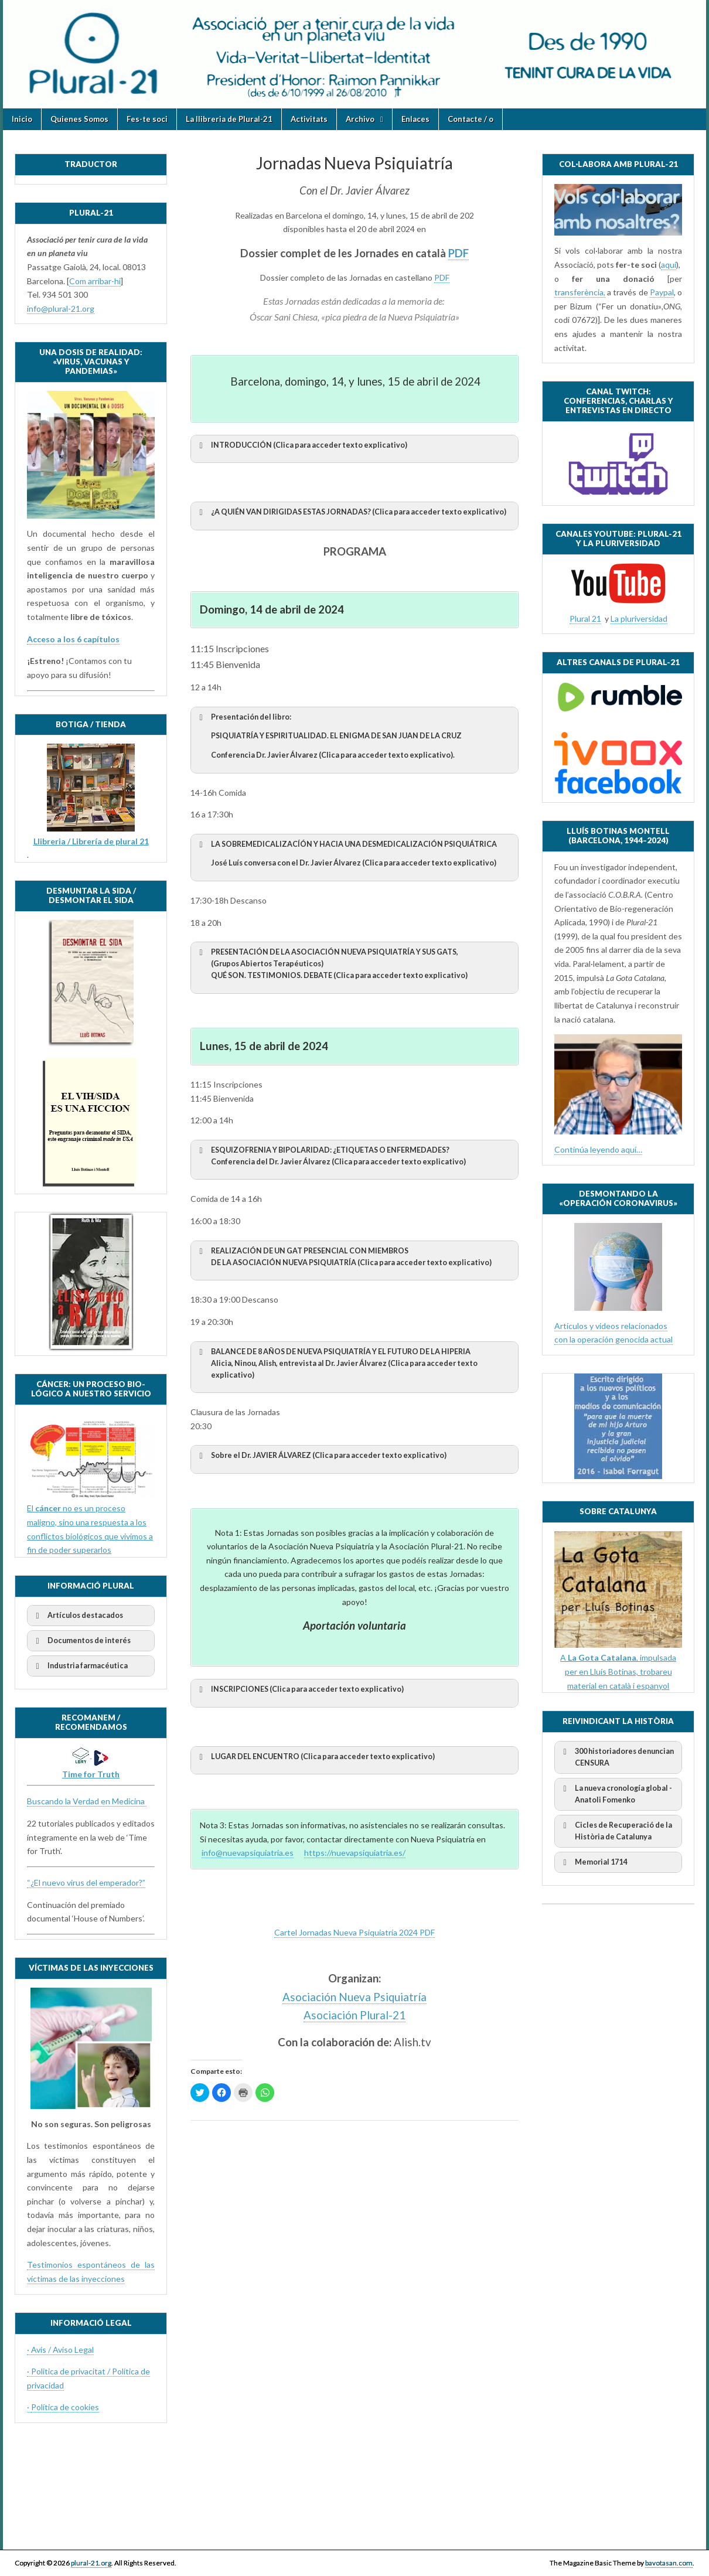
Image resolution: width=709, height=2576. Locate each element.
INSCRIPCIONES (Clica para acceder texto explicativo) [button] (299, 1689)
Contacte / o (470, 119)
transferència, (579, 292)
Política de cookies (65, 2407)
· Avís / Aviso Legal (60, 2349)
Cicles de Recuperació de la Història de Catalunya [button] (615, 1830)
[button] (354, 857)
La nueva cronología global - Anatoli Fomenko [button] (615, 1793)
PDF (458, 253)
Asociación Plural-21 (354, 2015)
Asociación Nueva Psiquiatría (354, 1997)
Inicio (22, 119)
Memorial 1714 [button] (593, 1862)
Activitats (309, 119)
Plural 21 (585, 618)
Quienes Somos (79, 119)
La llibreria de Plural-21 (229, 119)
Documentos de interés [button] (81, 1641)
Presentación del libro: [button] (354, 736)
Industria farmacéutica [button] (80, 1666)
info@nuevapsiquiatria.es (248, 1853)
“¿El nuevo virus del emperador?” (86, 1882)
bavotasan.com (669, 2562)
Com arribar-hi (95, 281)
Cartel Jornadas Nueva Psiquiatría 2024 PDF (354, 1932)
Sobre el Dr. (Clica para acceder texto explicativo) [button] (320, 1455)
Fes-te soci (147, 119)
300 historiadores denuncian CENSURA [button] (616, 1756)
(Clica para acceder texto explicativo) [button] (301, 445)
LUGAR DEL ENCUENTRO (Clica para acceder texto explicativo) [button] (315, 1757)
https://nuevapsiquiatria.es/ (354, 1853)
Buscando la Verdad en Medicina (86, 1801)
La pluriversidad (639, 618)
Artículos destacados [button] (77, 1615)
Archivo (360, 119)
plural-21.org (91, 2562)
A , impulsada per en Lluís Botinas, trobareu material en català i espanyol (618, 1671)
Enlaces (415, 119)
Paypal (662, 292)
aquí (668, 265)
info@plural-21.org (60, 309)
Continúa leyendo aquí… (598, 1149)
